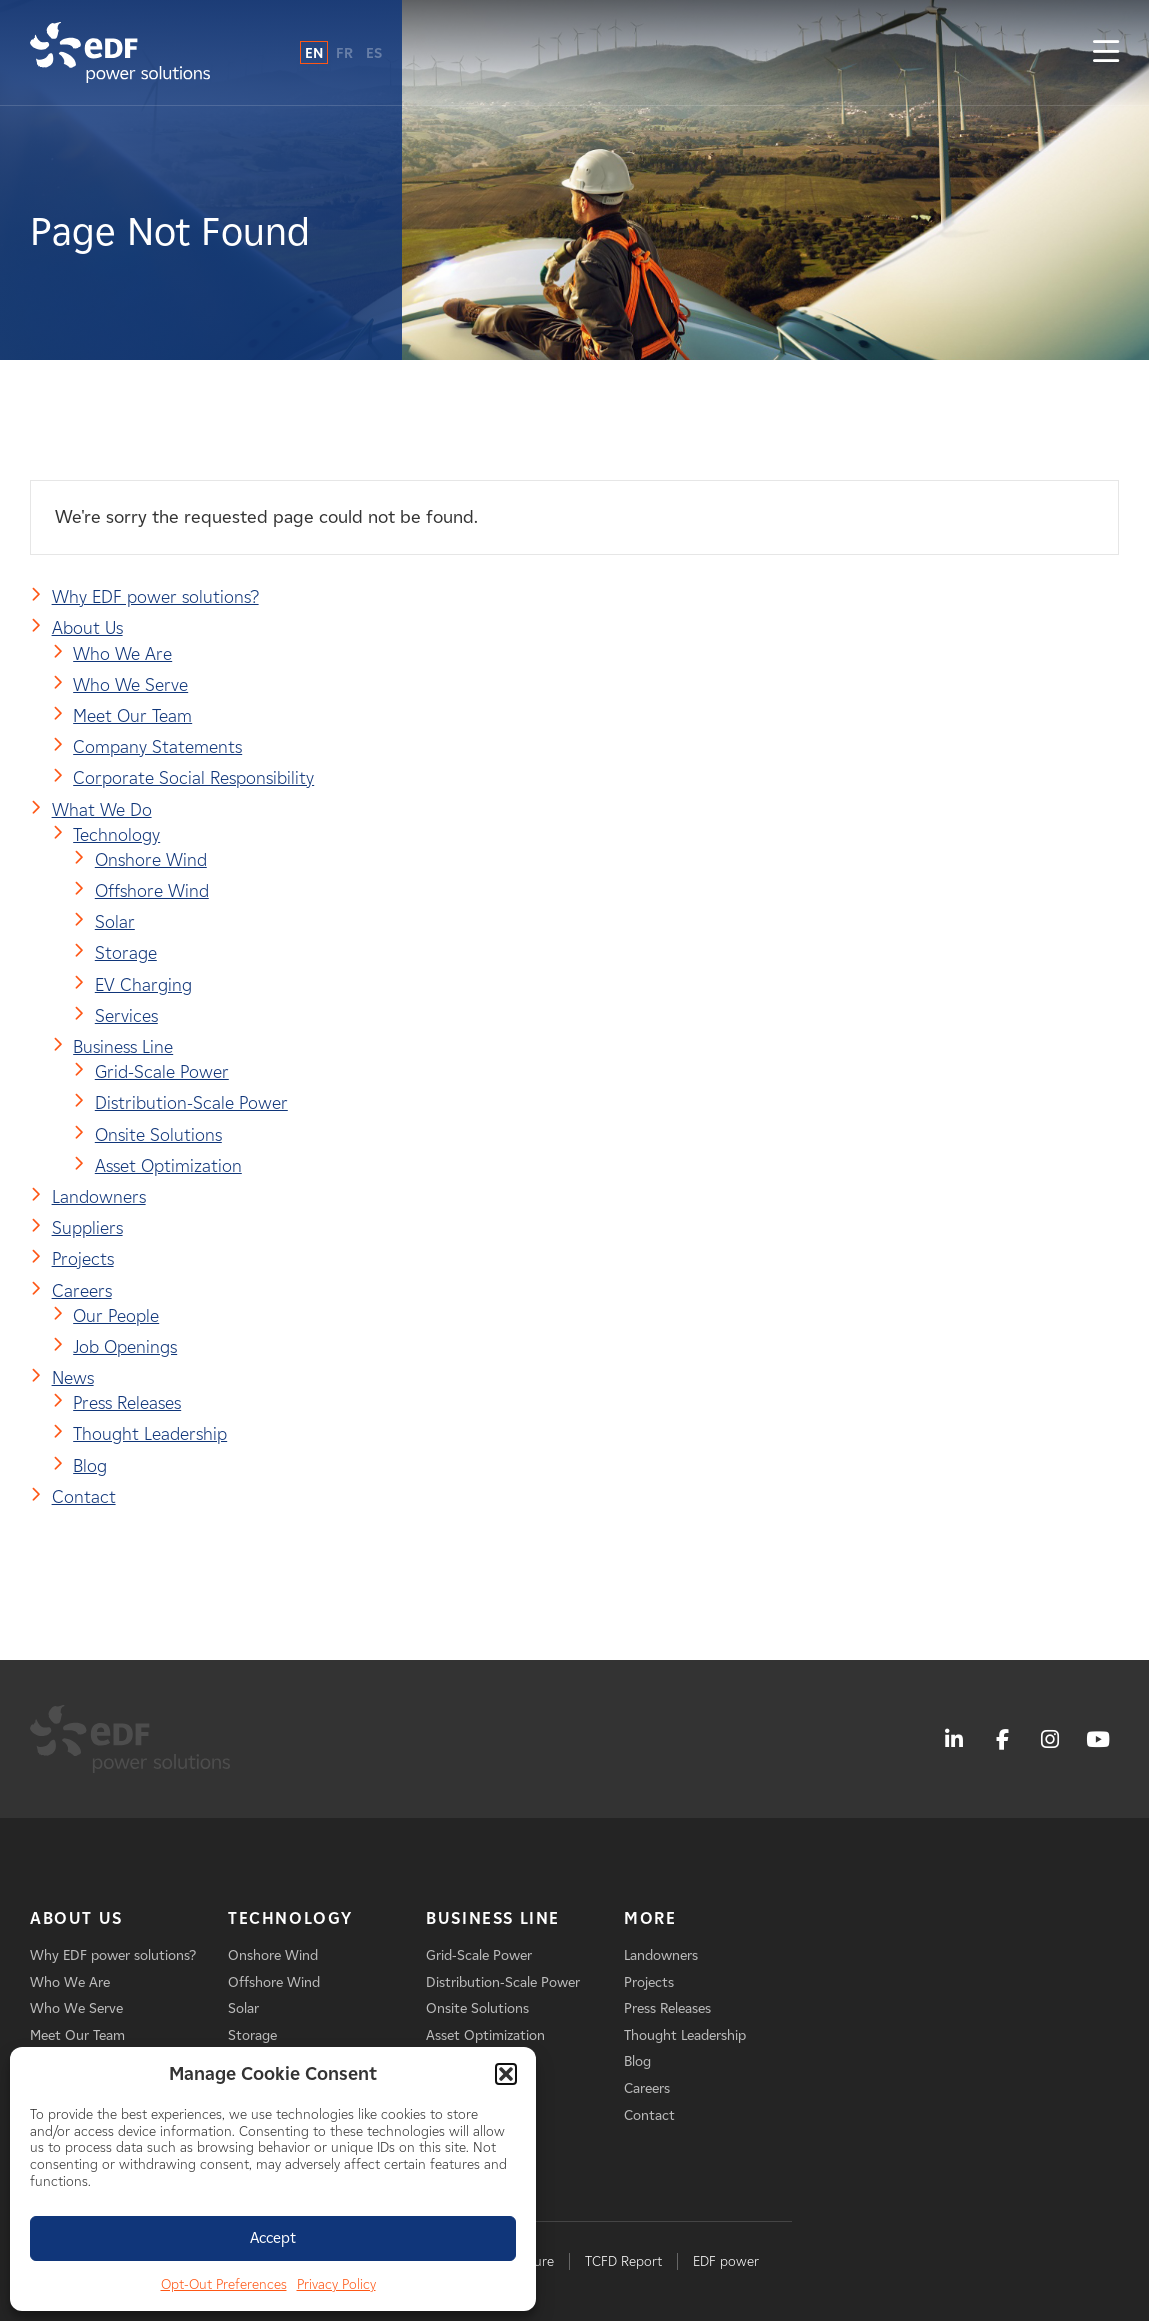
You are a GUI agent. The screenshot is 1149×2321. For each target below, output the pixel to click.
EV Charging (143, 985)
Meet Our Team (132, 716)
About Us (87, 628)
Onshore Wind (151, 860)
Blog (90, 1466)
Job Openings (125, 1347)
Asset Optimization (168, 1166)
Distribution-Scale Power (191, 1103)
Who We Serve (130, 685)
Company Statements (157, 747)
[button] (506, 2074)
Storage (126, 953)
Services (126, 1016)
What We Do (102, 810)
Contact (84, 1497)
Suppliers (87, 1228)
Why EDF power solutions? (155, 597)
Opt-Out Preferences (224, 2284)
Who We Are (122, 654)
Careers (82, 1291)
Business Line (123, 1047)
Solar (115, 922)
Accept (273, 2238)
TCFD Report (623, 2261)
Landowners (99, 1197)
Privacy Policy (336, 2284)
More (650, 1918)
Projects (83, 1259)
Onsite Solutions (158, 1135)
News (73, 1378)
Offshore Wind (152, 891)
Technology (116, 835)
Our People (116, 1316)
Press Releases (127, 1403)
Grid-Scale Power (162, 1072)
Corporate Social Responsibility (193, 778)
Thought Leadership (150, 1434)
